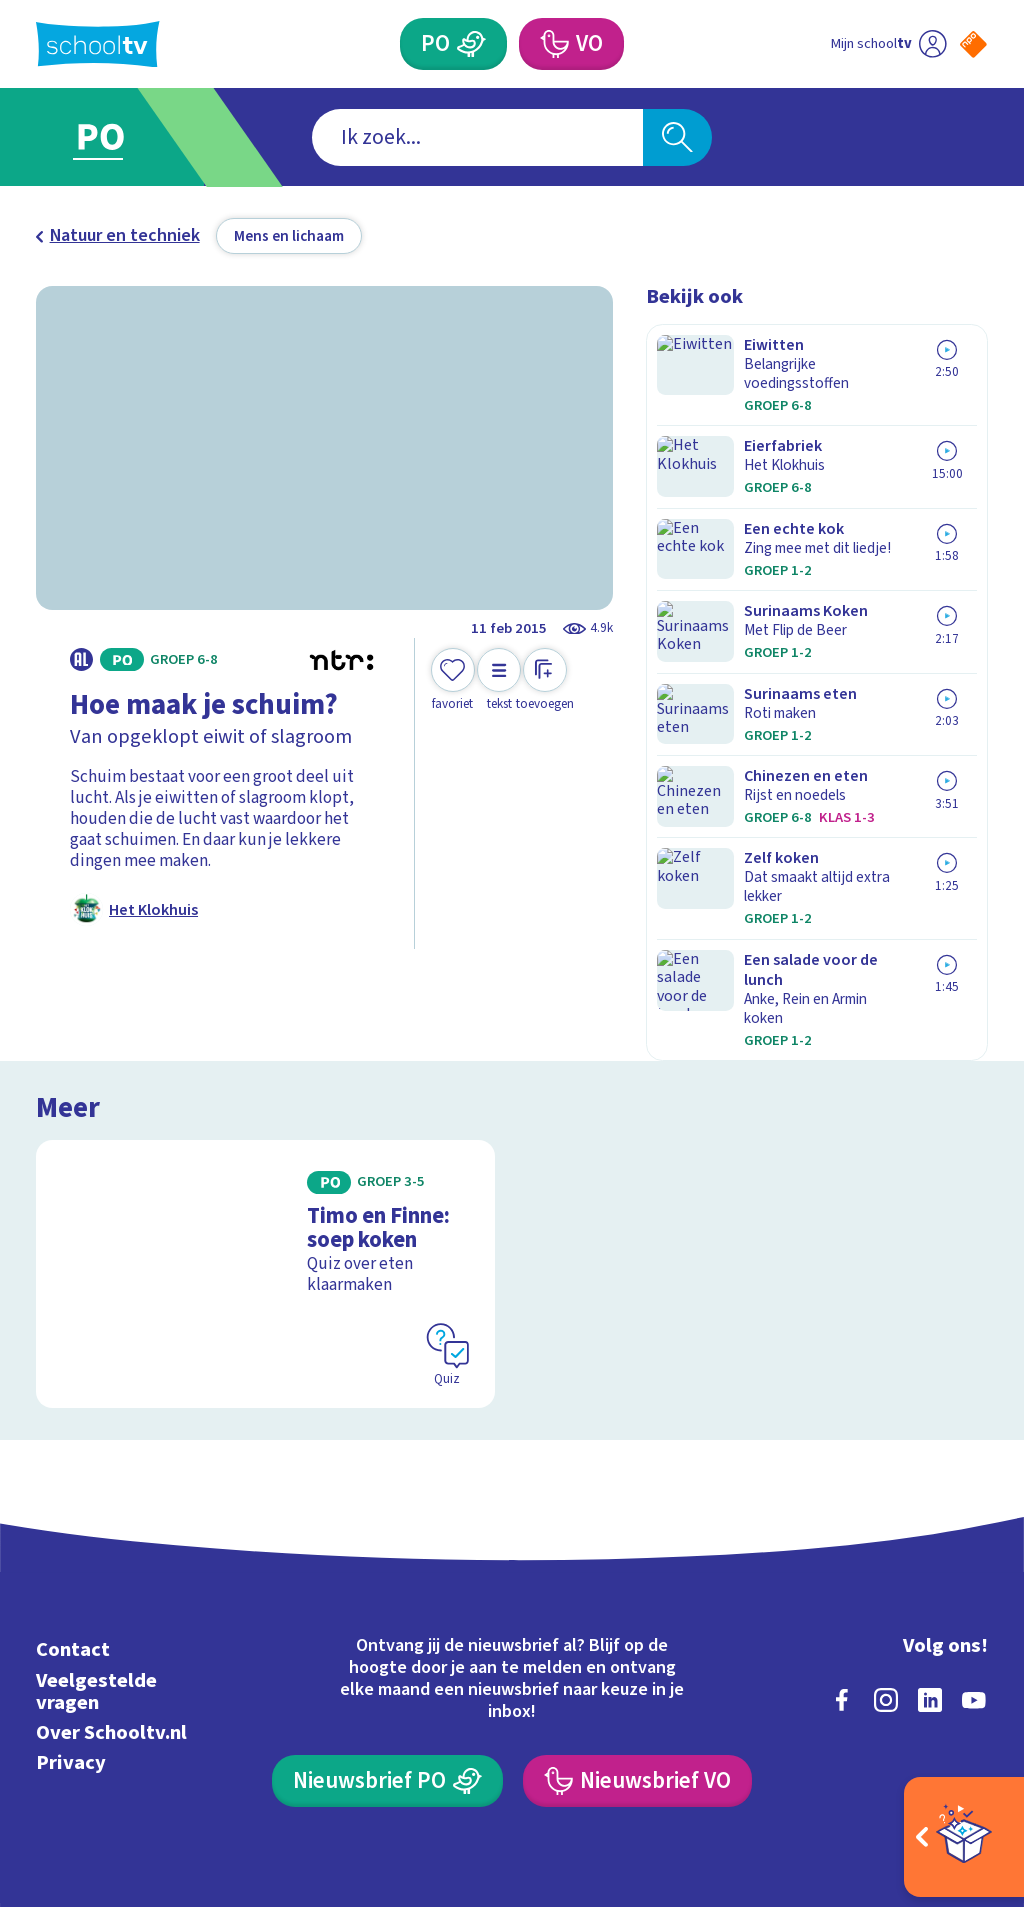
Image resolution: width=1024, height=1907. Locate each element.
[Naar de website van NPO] (973, 44)
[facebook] (842, 1573)
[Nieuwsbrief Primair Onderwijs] (387, 1654)
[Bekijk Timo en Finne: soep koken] (265, 1153)
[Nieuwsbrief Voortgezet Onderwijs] (637, 1654)
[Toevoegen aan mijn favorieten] (453, 680)
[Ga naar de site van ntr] (957, 1750)
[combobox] (477, 137)
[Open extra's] (964, 1837)
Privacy (71, 1635)
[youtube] (974, 1573)
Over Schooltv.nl (111, 1605)
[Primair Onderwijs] (471, 44)
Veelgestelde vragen (96, 1564)
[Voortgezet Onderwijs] (553, 44)
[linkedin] (930, 1573)
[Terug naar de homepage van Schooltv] (98, 44)
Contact (73, 1523)
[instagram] (886, 1573)
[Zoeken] (677, 137)
